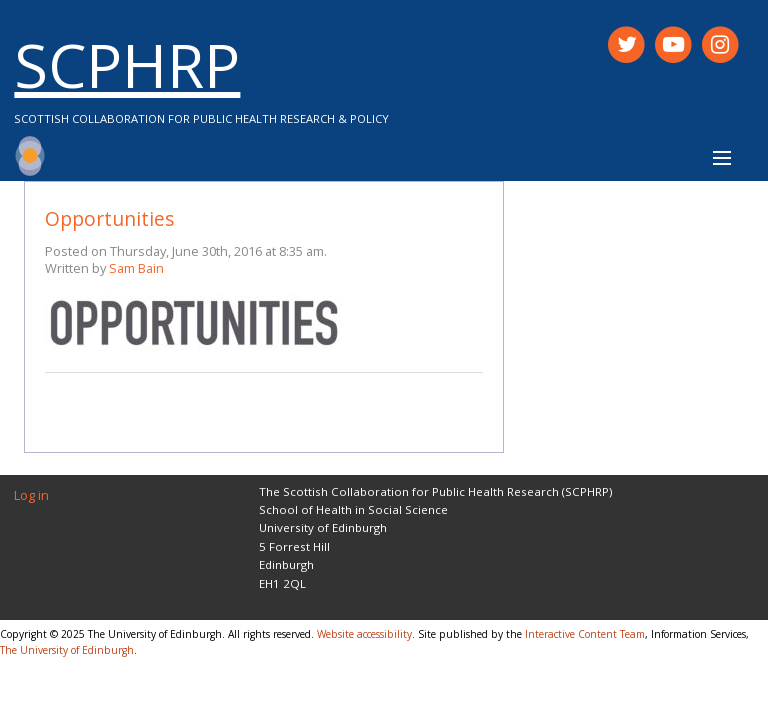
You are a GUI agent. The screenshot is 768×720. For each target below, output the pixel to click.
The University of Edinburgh (67, 650)
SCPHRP (127, 64)
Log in (31, 495)
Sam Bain (136, 268)
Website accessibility (364, 634)
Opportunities (109, 218)
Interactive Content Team (585, 634)
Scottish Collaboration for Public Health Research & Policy (201, 118)
